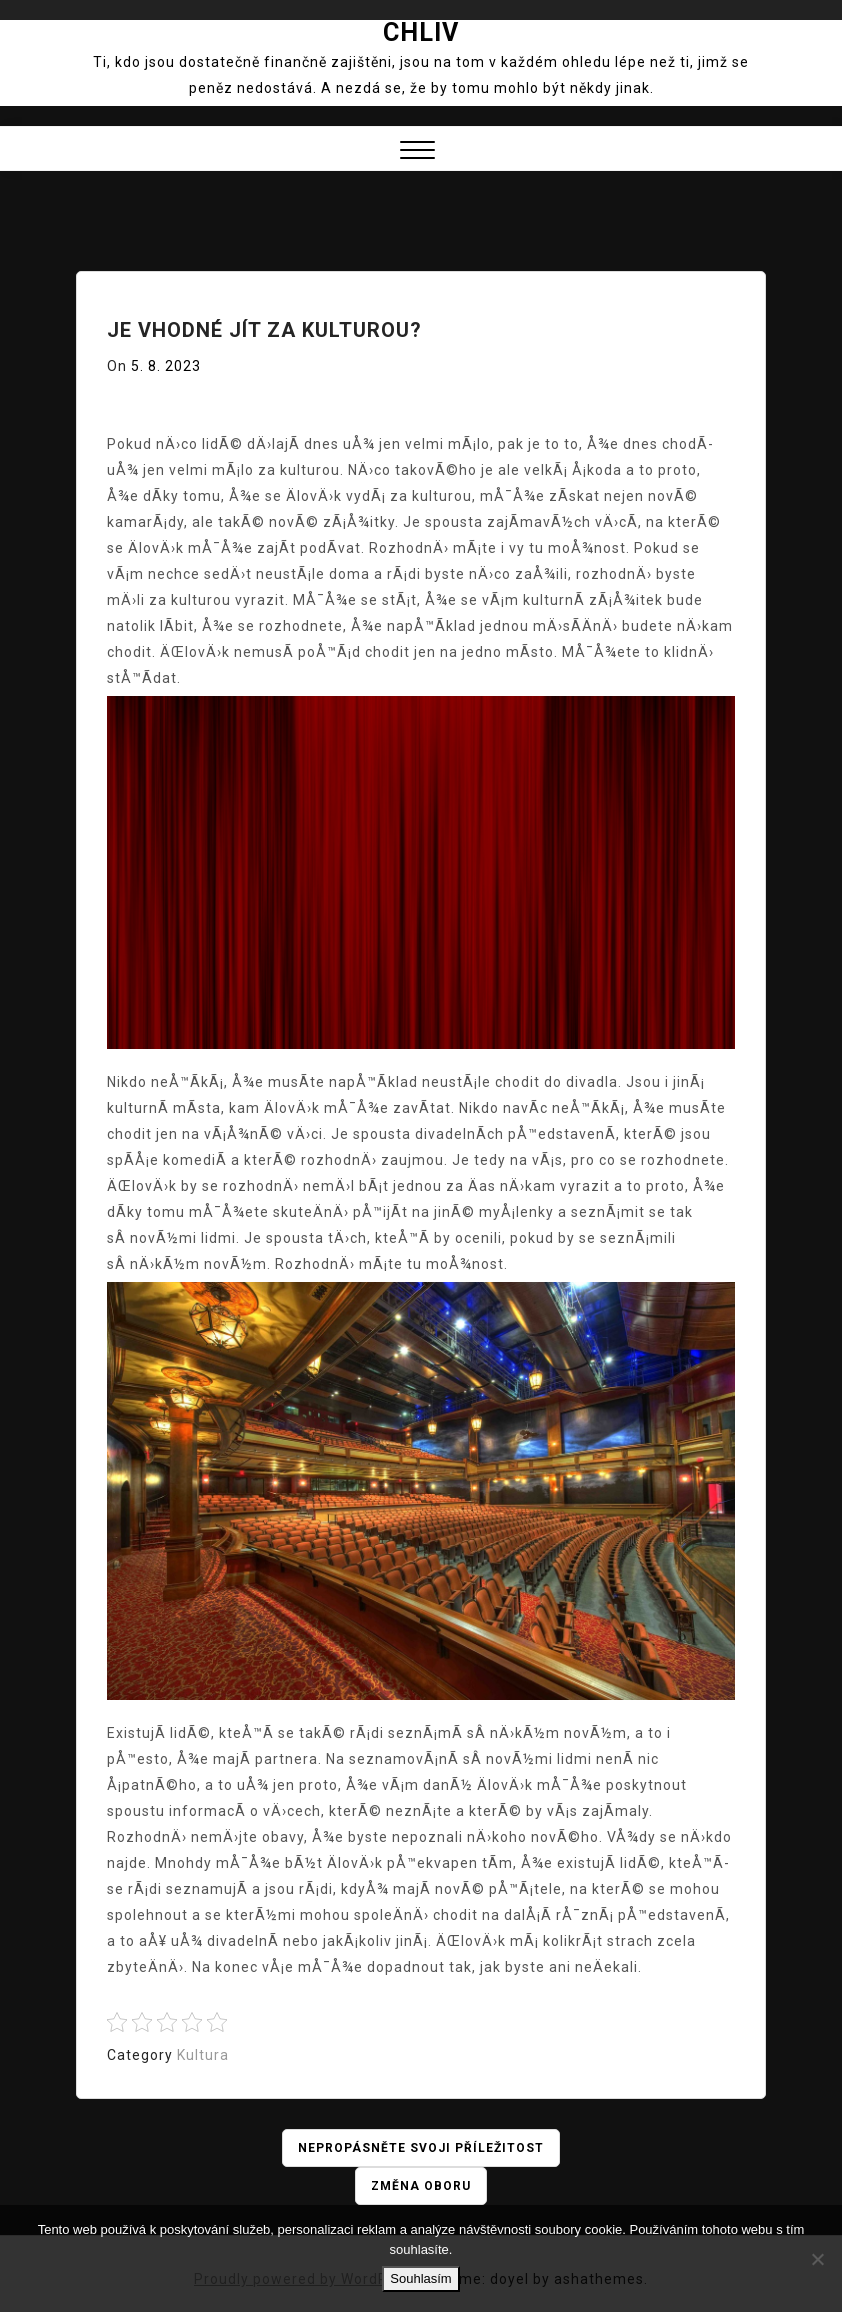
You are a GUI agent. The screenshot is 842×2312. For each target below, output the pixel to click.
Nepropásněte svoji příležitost (421, 2148)
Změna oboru (421, 2186)
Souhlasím (420, 2278)
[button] (417, 152)
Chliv (421, 32)
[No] (817, 2259)
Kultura (203, 2055)
